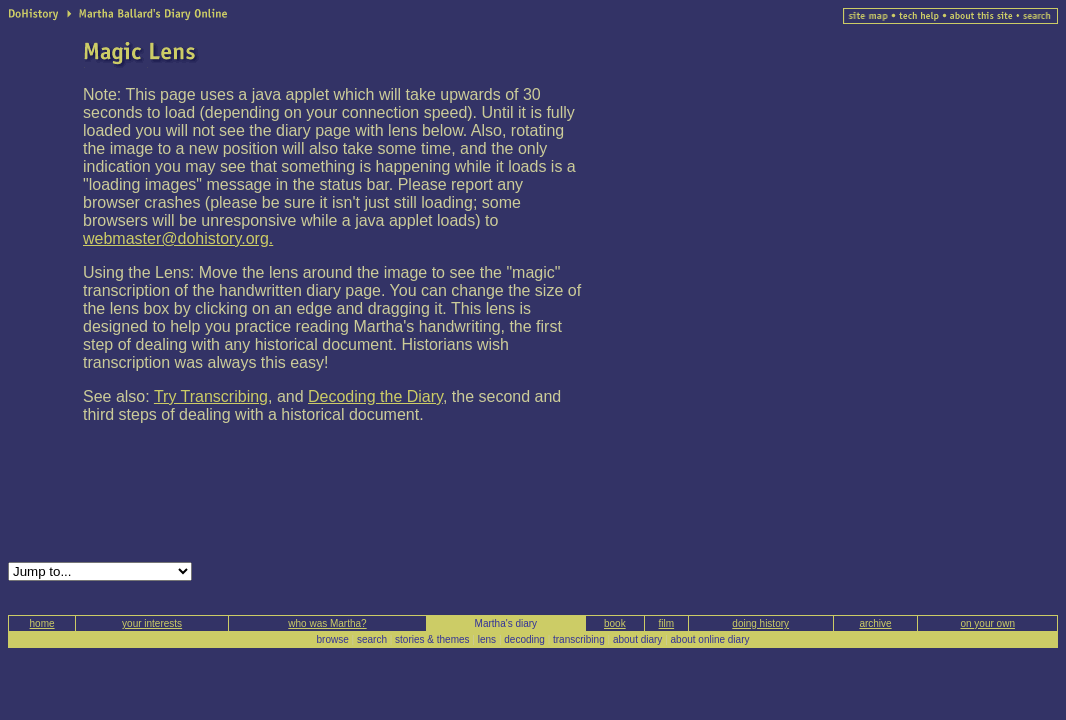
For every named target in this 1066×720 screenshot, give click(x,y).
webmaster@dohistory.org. (178, 238)
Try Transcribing (211, 396)
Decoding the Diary (375, 396)
